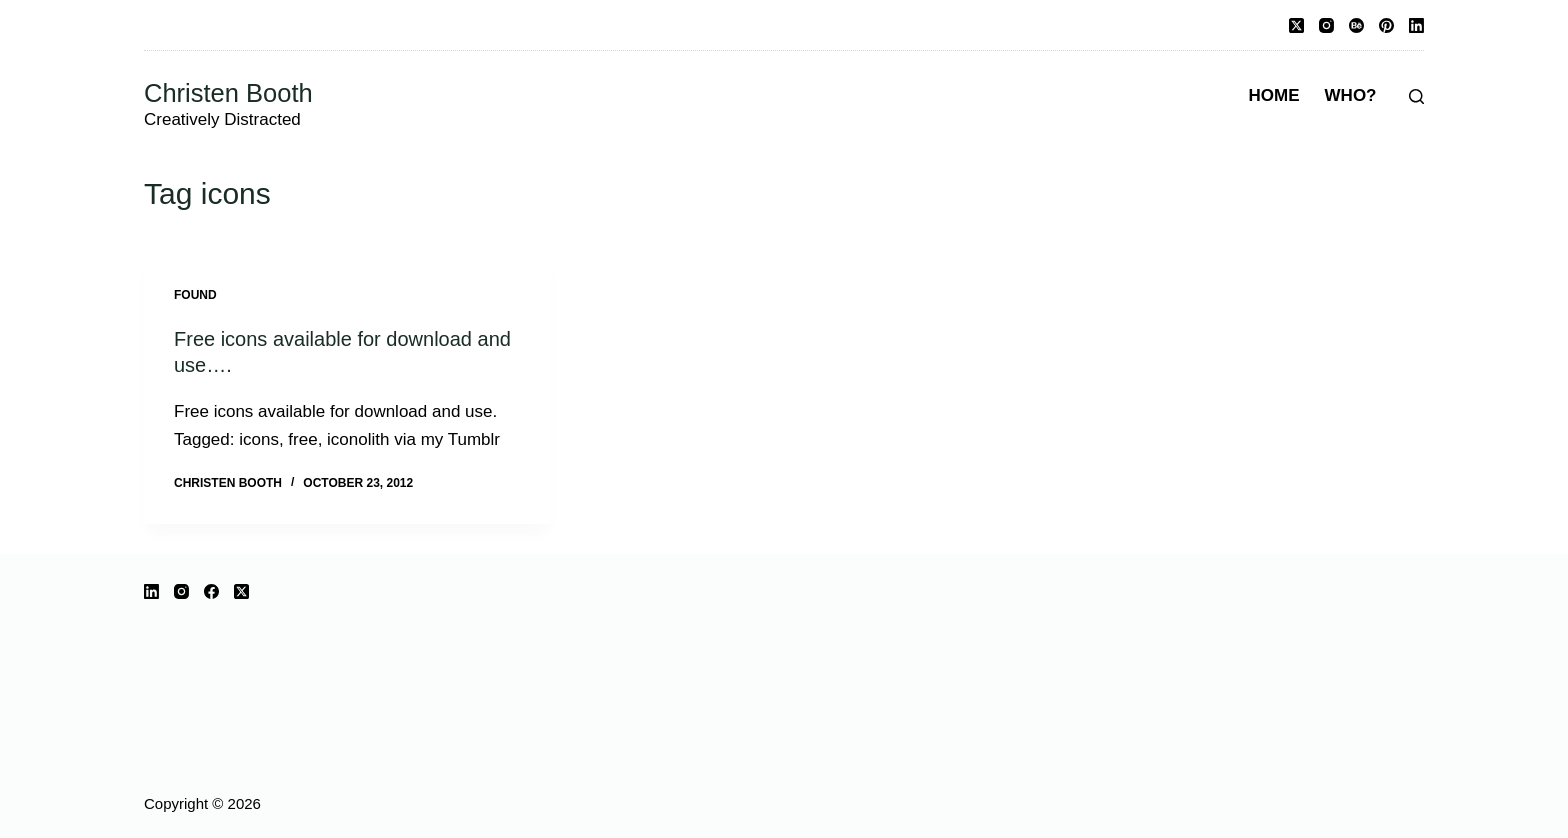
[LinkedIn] (1416, 25)
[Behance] (1356, 25)
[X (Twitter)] (1296, 25)
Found (195, 295)
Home (1274, 95)
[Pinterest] (1386, 25)
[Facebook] (211, 591)
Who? (1351, 95)
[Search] (1416, 96)
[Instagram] (1326, 25)
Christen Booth (228, 93)
